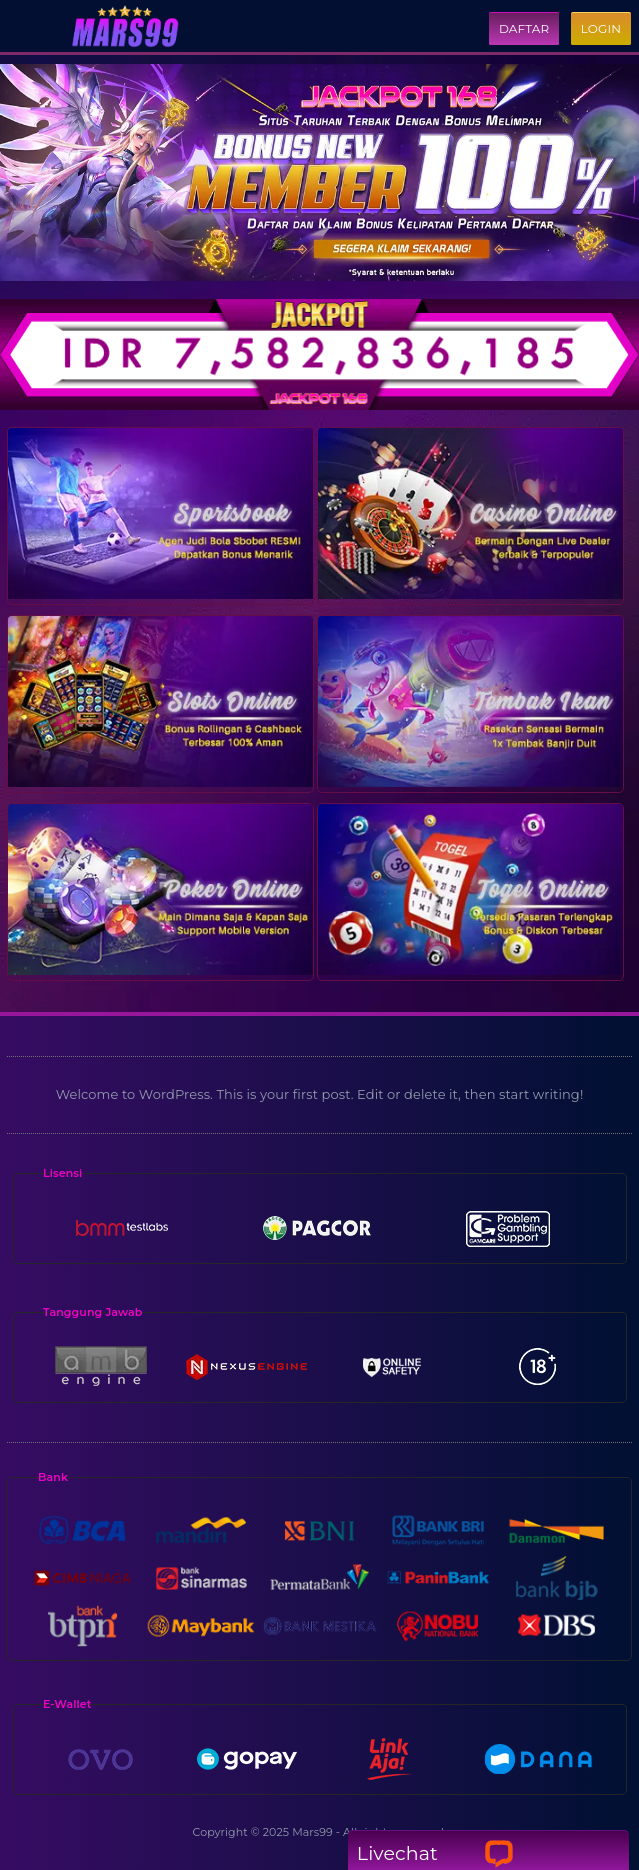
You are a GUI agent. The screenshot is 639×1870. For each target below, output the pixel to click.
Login (601, 28)
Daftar (524, 28)
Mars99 (312, 1832)
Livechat (435, 1853)
